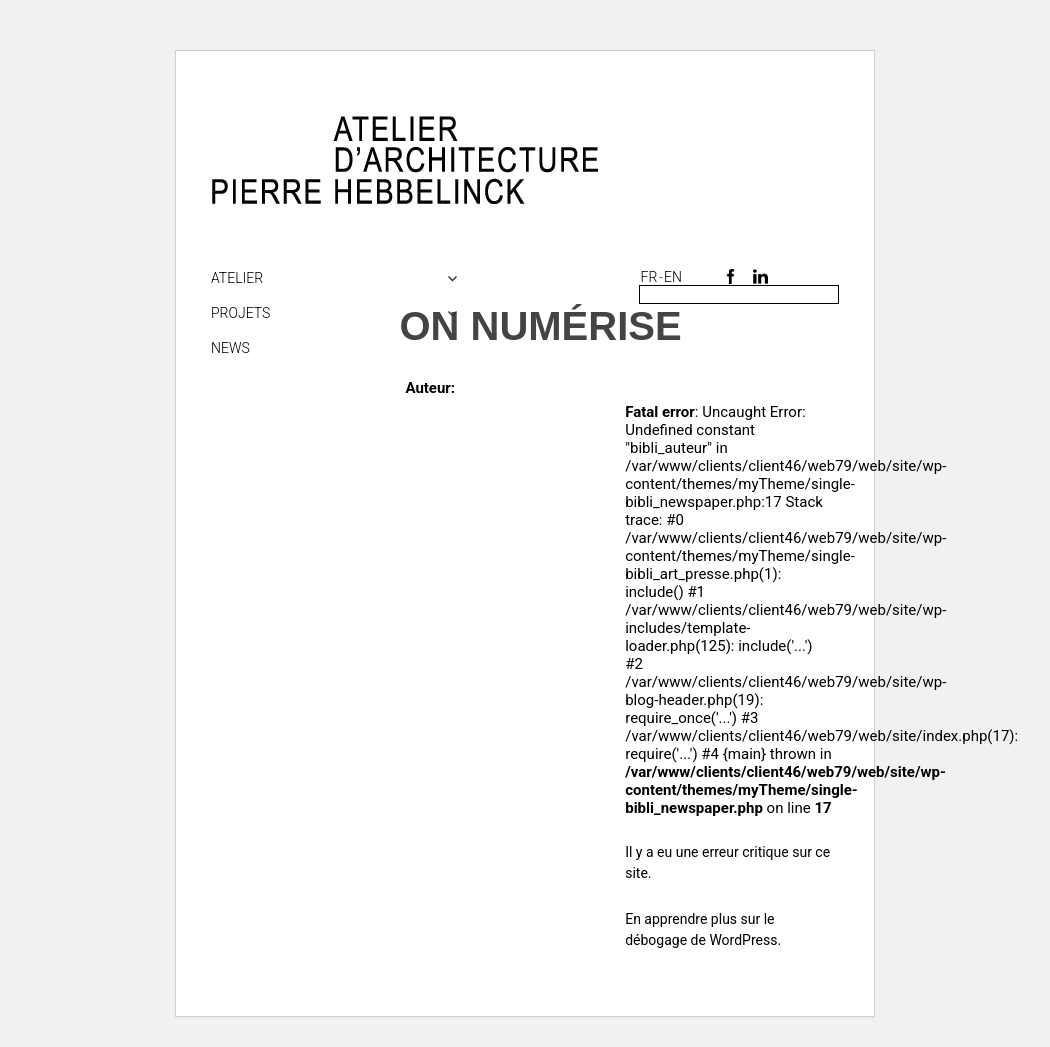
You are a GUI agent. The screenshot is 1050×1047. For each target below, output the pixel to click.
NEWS (230, 348)
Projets (240, 313)
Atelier (237, 278)
